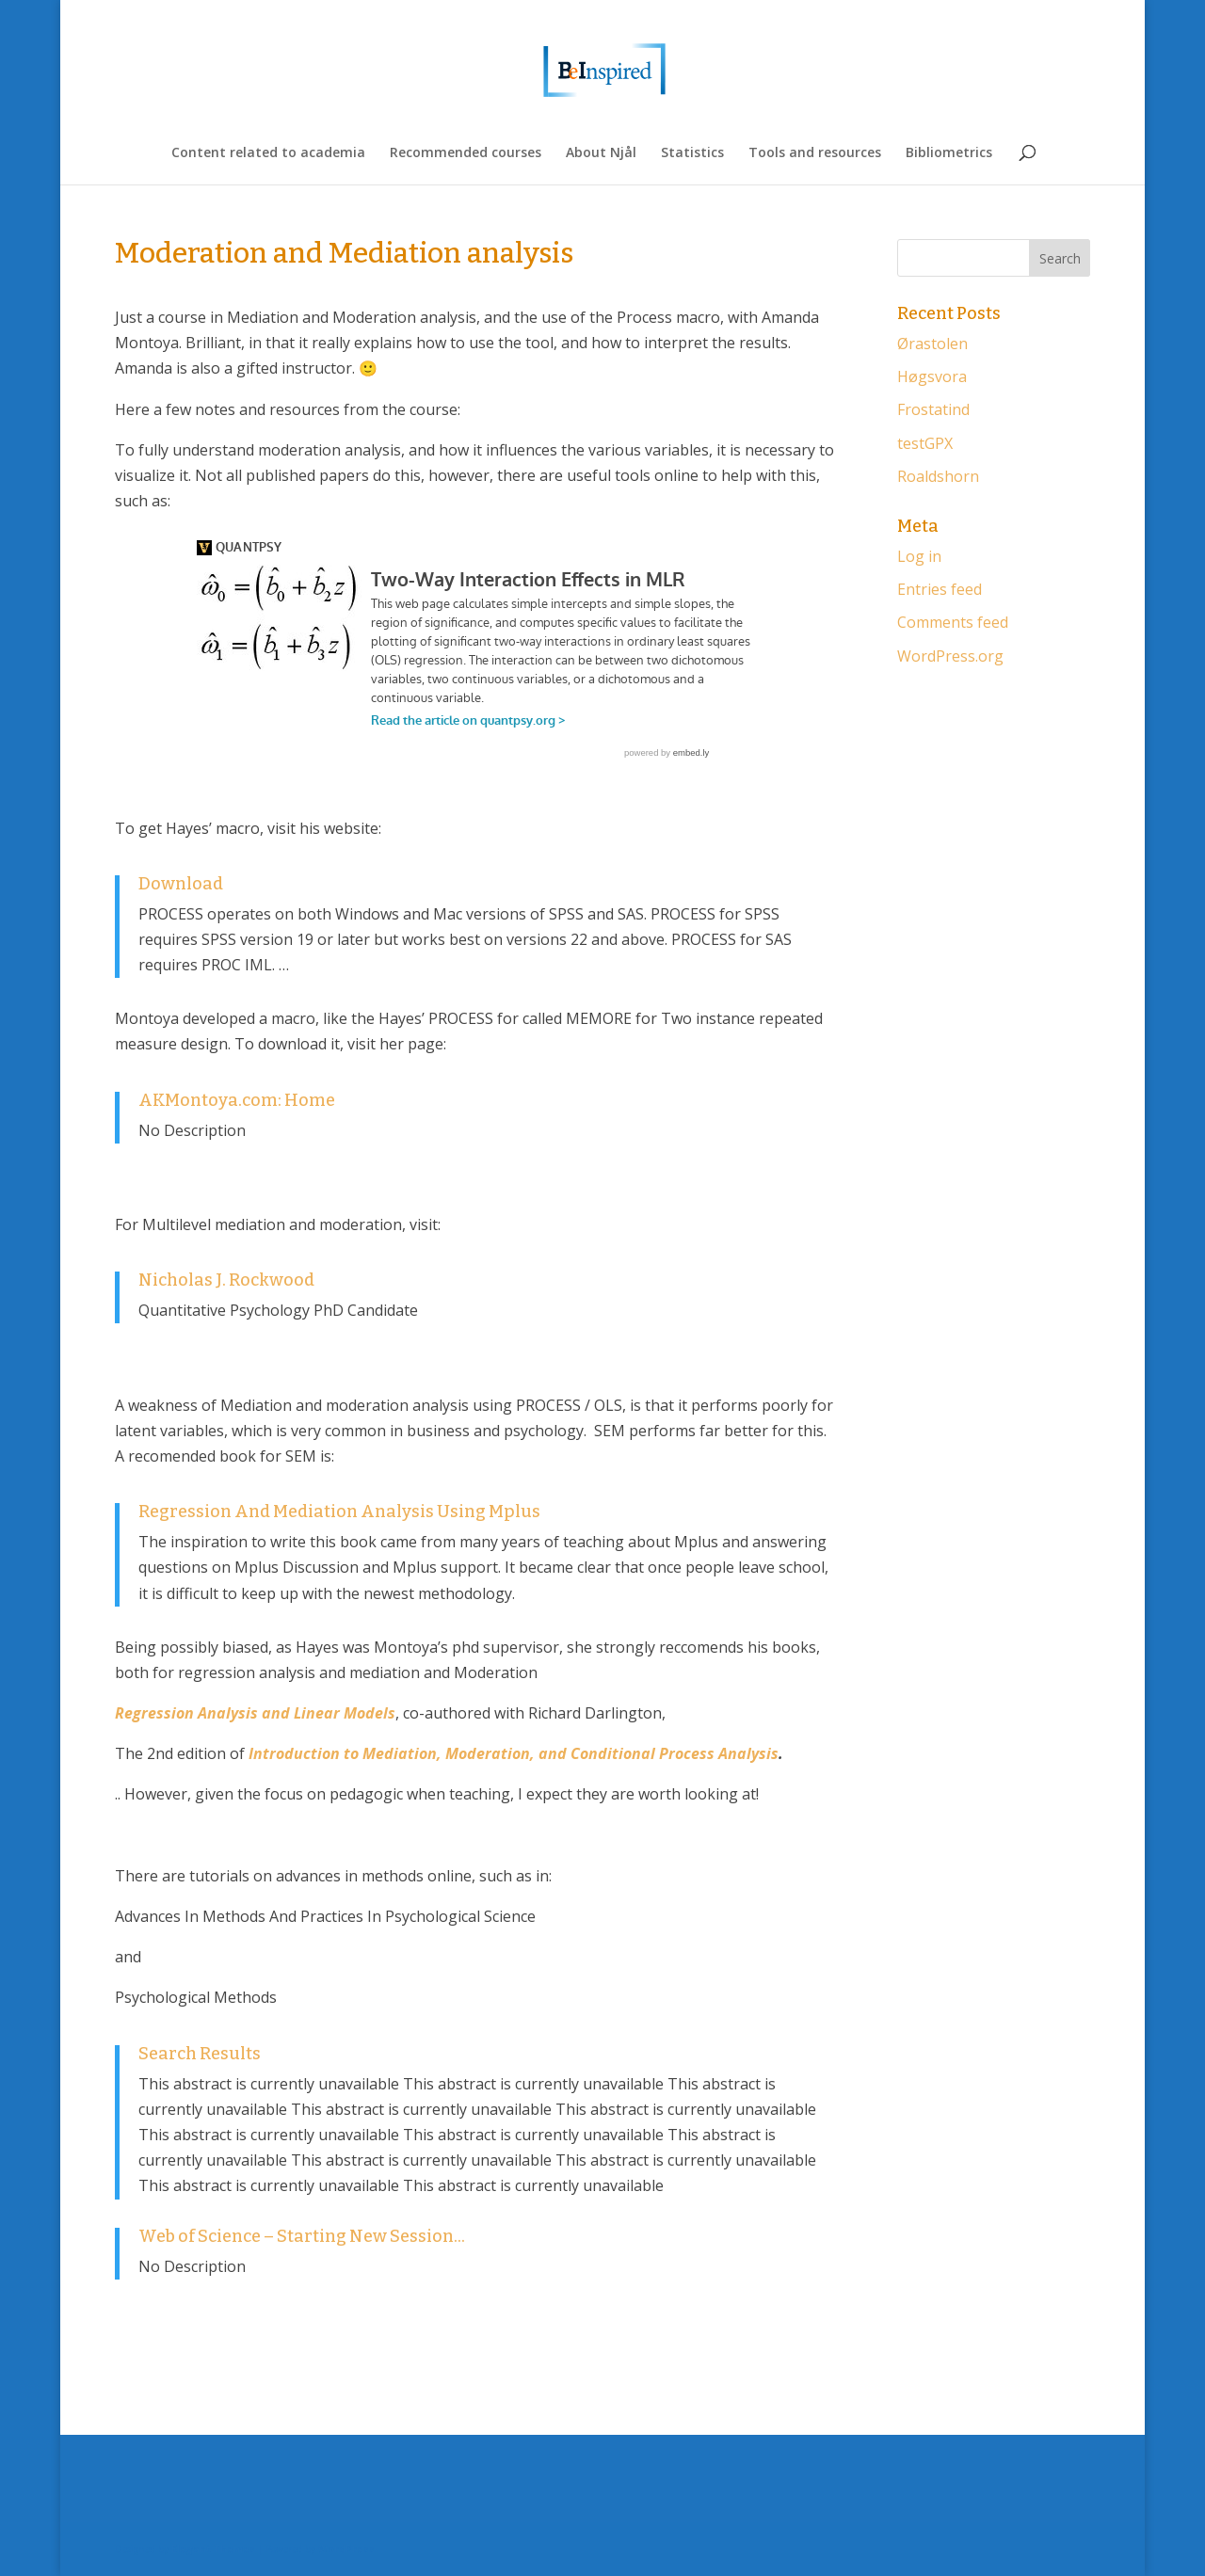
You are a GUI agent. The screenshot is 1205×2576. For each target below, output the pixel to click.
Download (180, 883)
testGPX (925, 443)
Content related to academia (268, 153)
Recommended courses (465, 153)
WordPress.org (950, 656)
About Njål (601, 153)
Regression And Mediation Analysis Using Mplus (339, 1511)
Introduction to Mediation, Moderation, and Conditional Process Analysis (514, 1753)
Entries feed (939, 589)
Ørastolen (932, 343)
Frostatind (933, 409)
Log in (919, 556)
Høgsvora (932, 376)
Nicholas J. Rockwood (226, 1280)
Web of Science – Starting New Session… (301, 2236)
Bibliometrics (949, 153)
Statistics (692, 153)
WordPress (346, 2548)
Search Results (199, 2053)
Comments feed (952, 622)
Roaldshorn (938, 476)
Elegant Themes (213, 2548)
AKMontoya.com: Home (236, 1100)
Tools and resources (814, 153)
